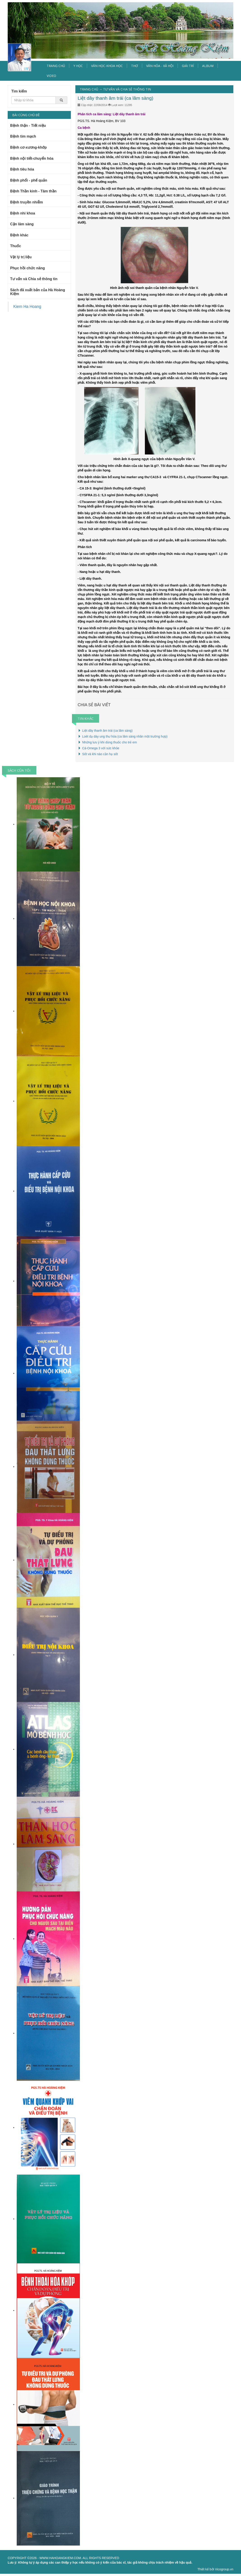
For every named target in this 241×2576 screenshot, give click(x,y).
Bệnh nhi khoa (22, 213)
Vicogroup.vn (224, 2569)
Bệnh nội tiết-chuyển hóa (31, 158)
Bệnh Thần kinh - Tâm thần (33, 191)
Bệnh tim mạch (23, 136)
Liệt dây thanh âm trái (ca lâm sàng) (107, 730)
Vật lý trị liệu (21, 257)
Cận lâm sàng (22, 224)
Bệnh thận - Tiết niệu (28, 125)
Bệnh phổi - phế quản (28, 180)
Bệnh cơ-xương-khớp (28, 147)
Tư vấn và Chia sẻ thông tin (33, 279)
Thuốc (15, 246)
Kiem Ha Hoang (27, 306)
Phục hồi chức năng (27, 268)
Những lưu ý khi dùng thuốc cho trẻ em (109, 742)
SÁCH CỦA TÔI (19, 770)
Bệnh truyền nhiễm (26, 202)
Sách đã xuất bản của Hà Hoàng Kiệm (37, 292)
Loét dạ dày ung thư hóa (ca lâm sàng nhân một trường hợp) (124, 736)
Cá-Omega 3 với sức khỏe (100, 748)
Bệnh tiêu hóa (22, 169)
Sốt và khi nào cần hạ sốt (100, 754)
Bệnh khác (19, 235)
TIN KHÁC (85, 718)
